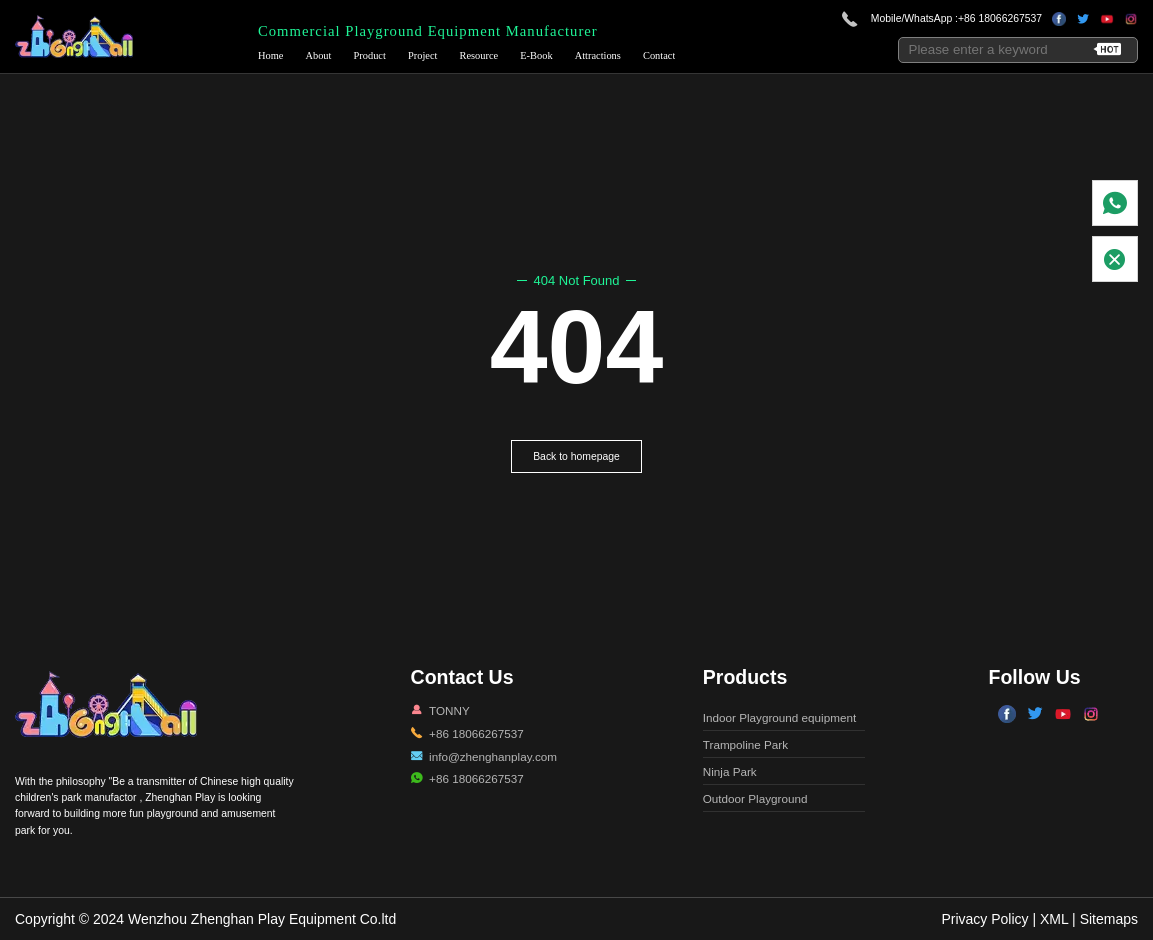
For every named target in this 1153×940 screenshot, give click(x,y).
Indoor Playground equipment (779, 717)
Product (370, 55)
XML (1054, 919)
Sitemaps (1109, 919)
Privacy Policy (984, 919)
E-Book (536, 55)
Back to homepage (576, 456)
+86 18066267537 (1000, 18)
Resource (479, 55)
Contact (659, 55)
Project (422, 55)
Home (270, 55)
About (318, 55)
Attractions (598, 55)
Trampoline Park (745, 744)
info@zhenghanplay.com (493, 756)
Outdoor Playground (755, 798)
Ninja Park (730, 771)
